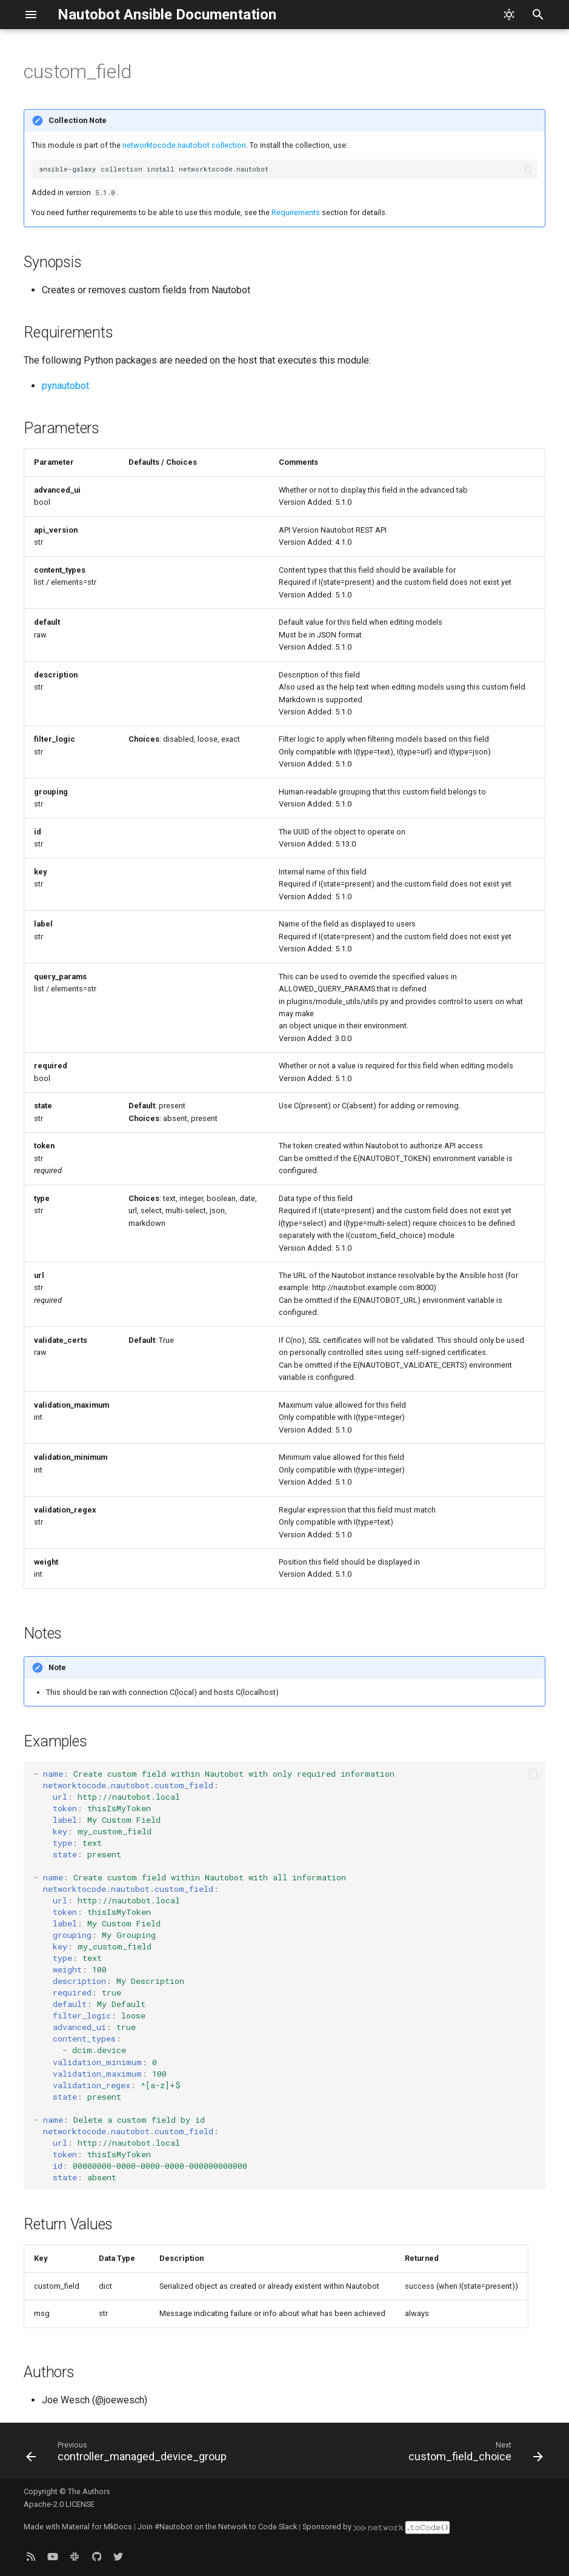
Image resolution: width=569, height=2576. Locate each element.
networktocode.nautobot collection (184, 145)
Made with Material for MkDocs (78, 2526)
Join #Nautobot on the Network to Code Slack (217, 2526)
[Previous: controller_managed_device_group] (128, 2454)
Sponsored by (375, 2526)
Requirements (295, 212)
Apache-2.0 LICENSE (59, 2504)
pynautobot (65, 385)
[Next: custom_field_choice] (473, 2454)
